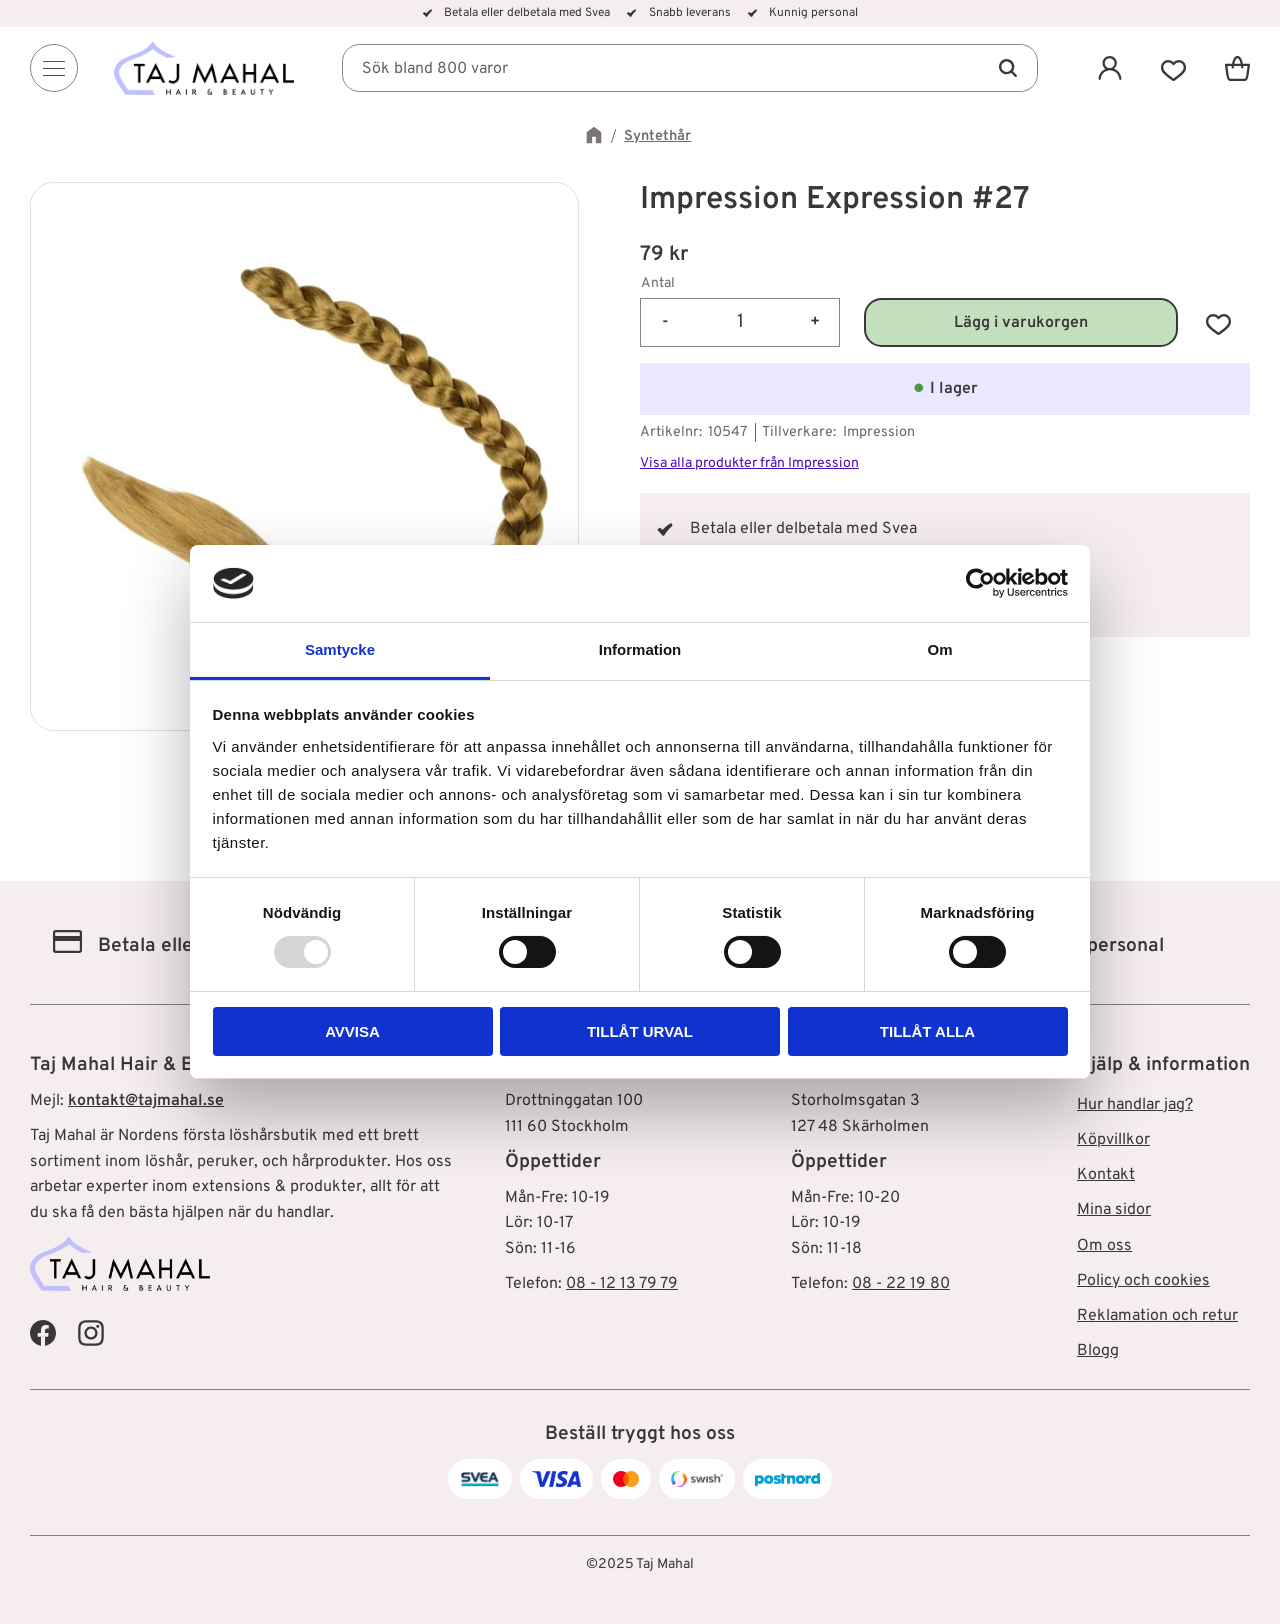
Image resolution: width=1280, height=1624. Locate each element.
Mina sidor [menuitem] (1114, 1210)
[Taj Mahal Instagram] (91, 1332)
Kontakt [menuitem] (1106, 1175)
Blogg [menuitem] (1098, 1351)
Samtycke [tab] (340, 649)
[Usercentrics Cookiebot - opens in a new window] (980, 583)
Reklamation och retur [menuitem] (1157, 1316)
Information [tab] (640, 649)
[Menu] (54, 68)
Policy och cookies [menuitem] (1143, 1281)
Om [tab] (939, 649)
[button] (1174, 68)
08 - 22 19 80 (901, 1284)
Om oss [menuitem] (1104, 1246)
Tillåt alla (927, 1031)
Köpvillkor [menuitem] (1113, 1140)
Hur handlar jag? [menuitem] (1135, 1105)
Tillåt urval (640, 1031)
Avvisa (352, 1031)
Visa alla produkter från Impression (749, 463)
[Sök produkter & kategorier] (690, 68)
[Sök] (1008, 68)
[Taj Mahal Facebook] (43, 1332)
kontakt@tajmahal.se (146, 1101)
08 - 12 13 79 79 (622, 1284)
